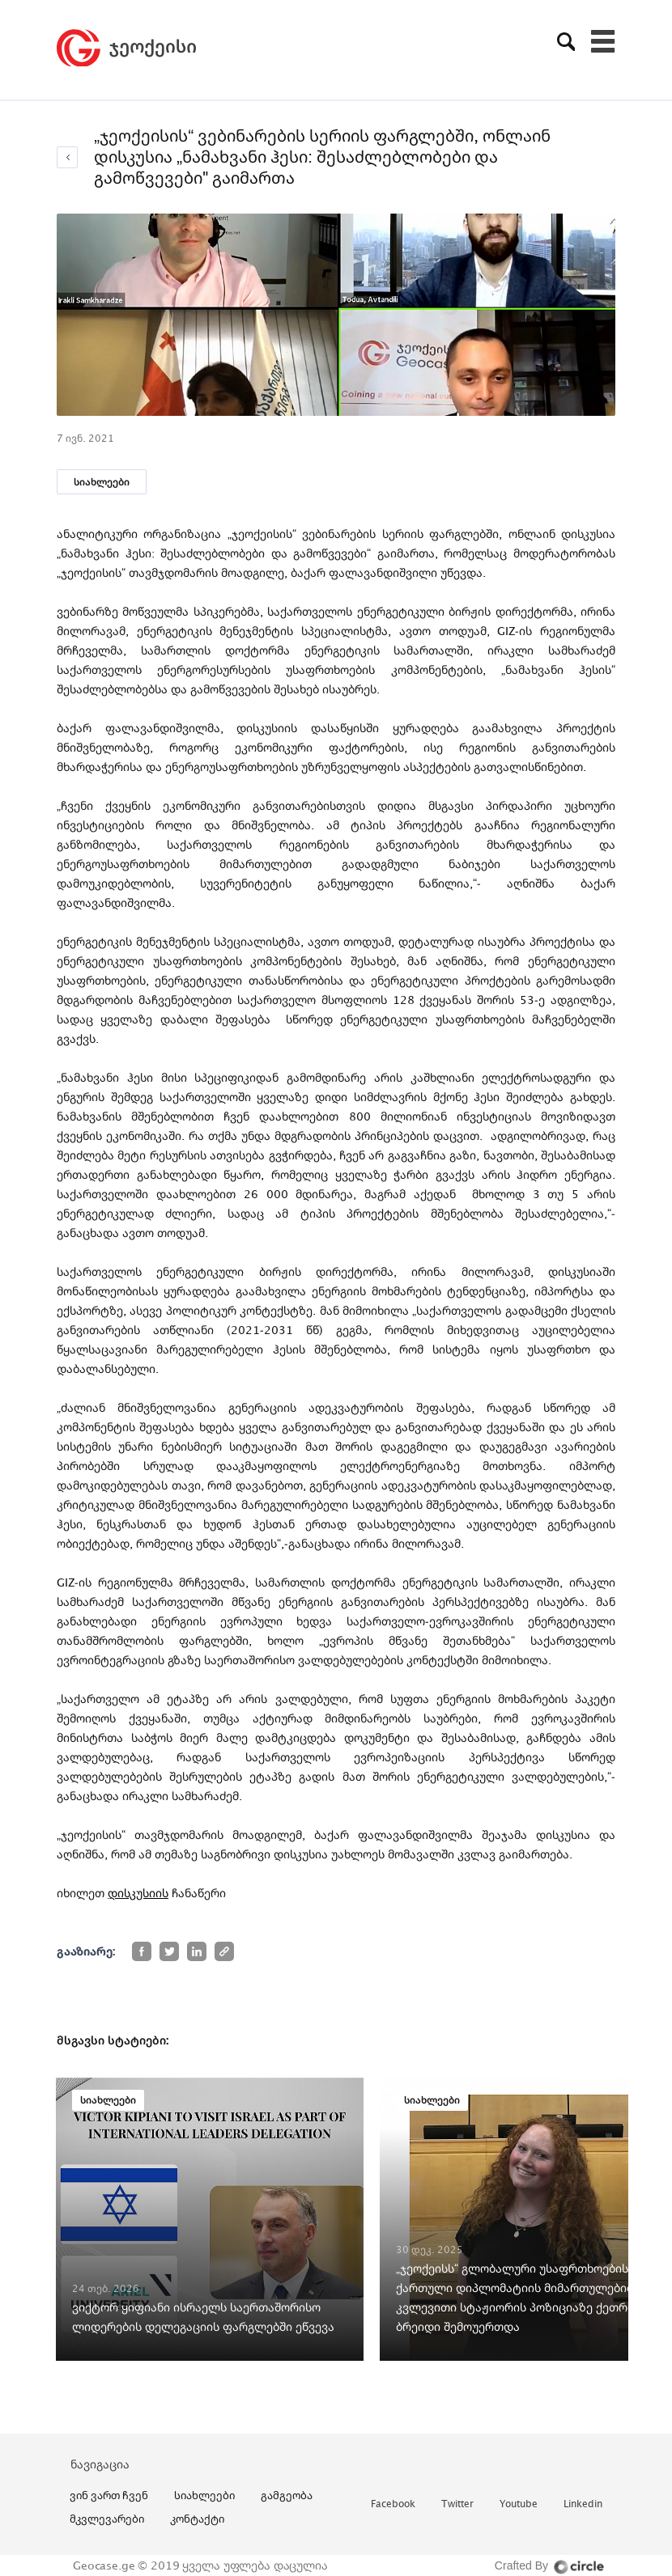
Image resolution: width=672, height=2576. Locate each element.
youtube (519, 2504)
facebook (393, 2504)
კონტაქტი (197, 2518)
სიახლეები (102, 482)
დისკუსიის (138, 1892)
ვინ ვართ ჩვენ (109, 2495)
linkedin (583, 2504)
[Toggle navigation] (603, 41)
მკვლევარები (107, 2518)
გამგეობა (287, 2495)
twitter (457, 2504)
